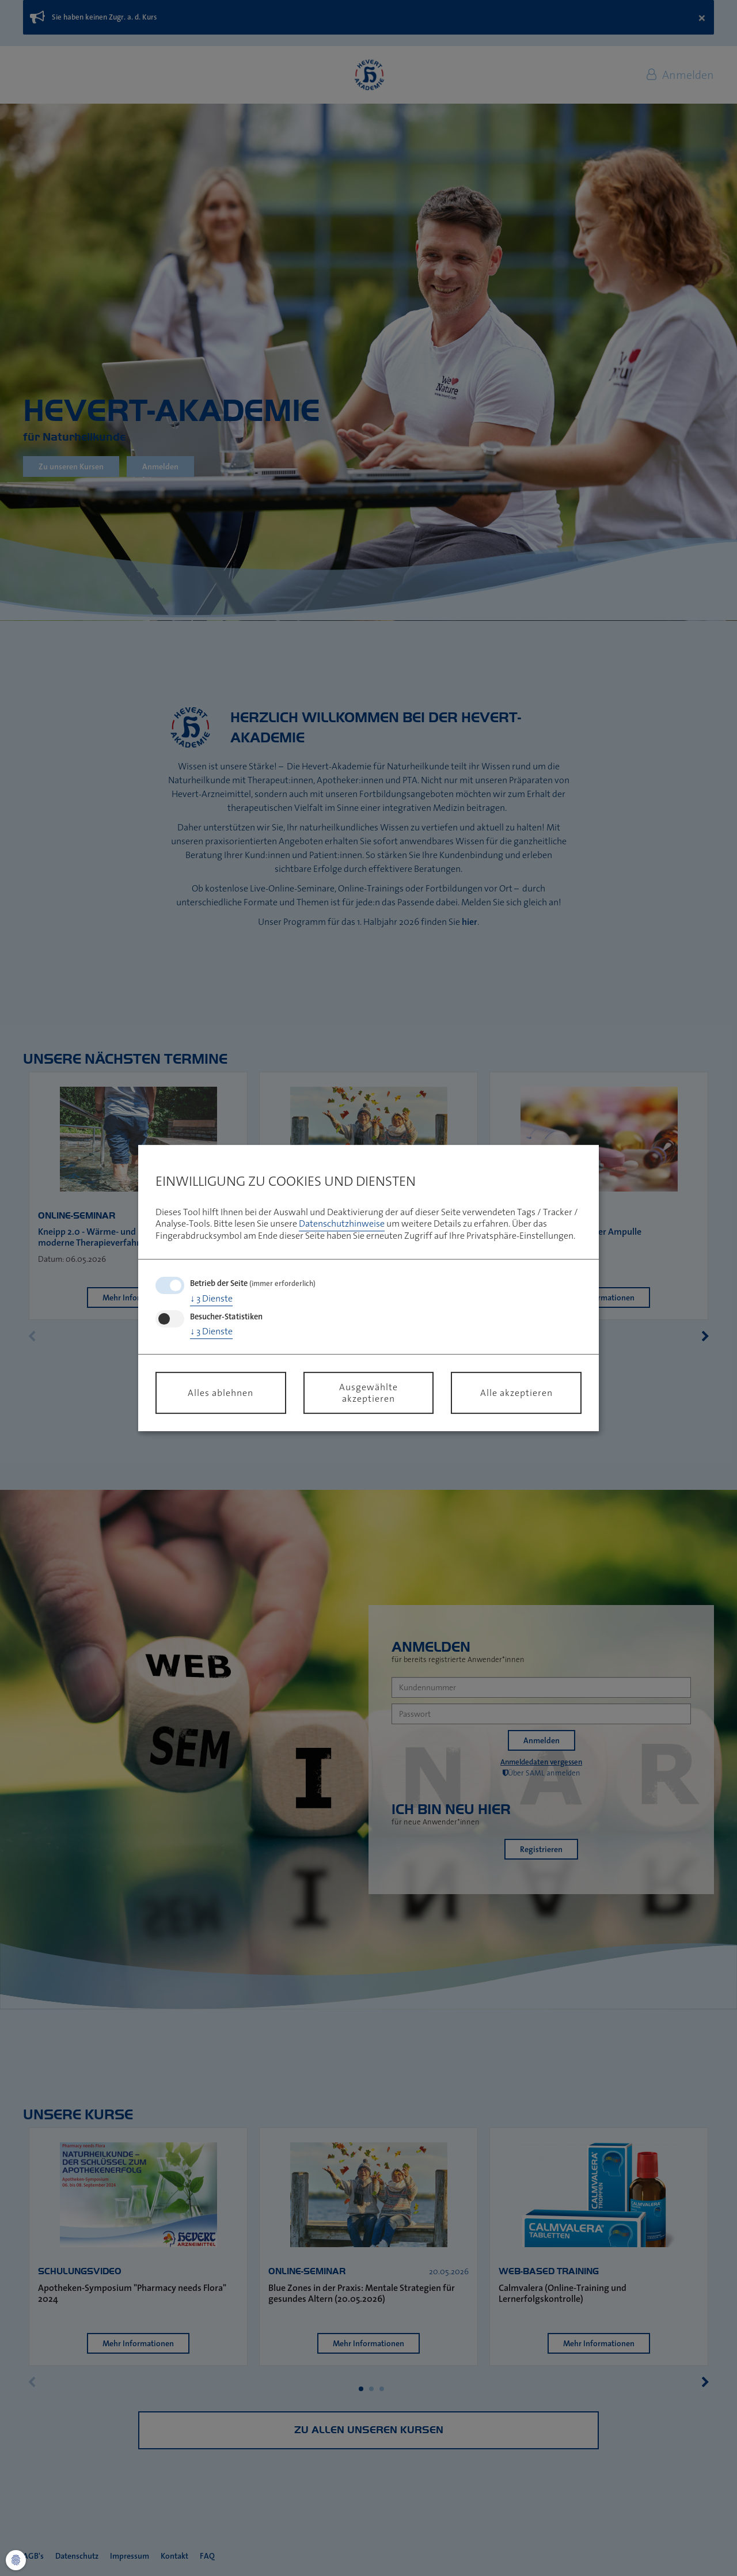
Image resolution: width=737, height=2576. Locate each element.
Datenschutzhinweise (342, 1223)
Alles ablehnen (220, 1392)
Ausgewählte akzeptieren (368, 1392)
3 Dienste (211, 1298)
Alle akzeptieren (516, 1392)
